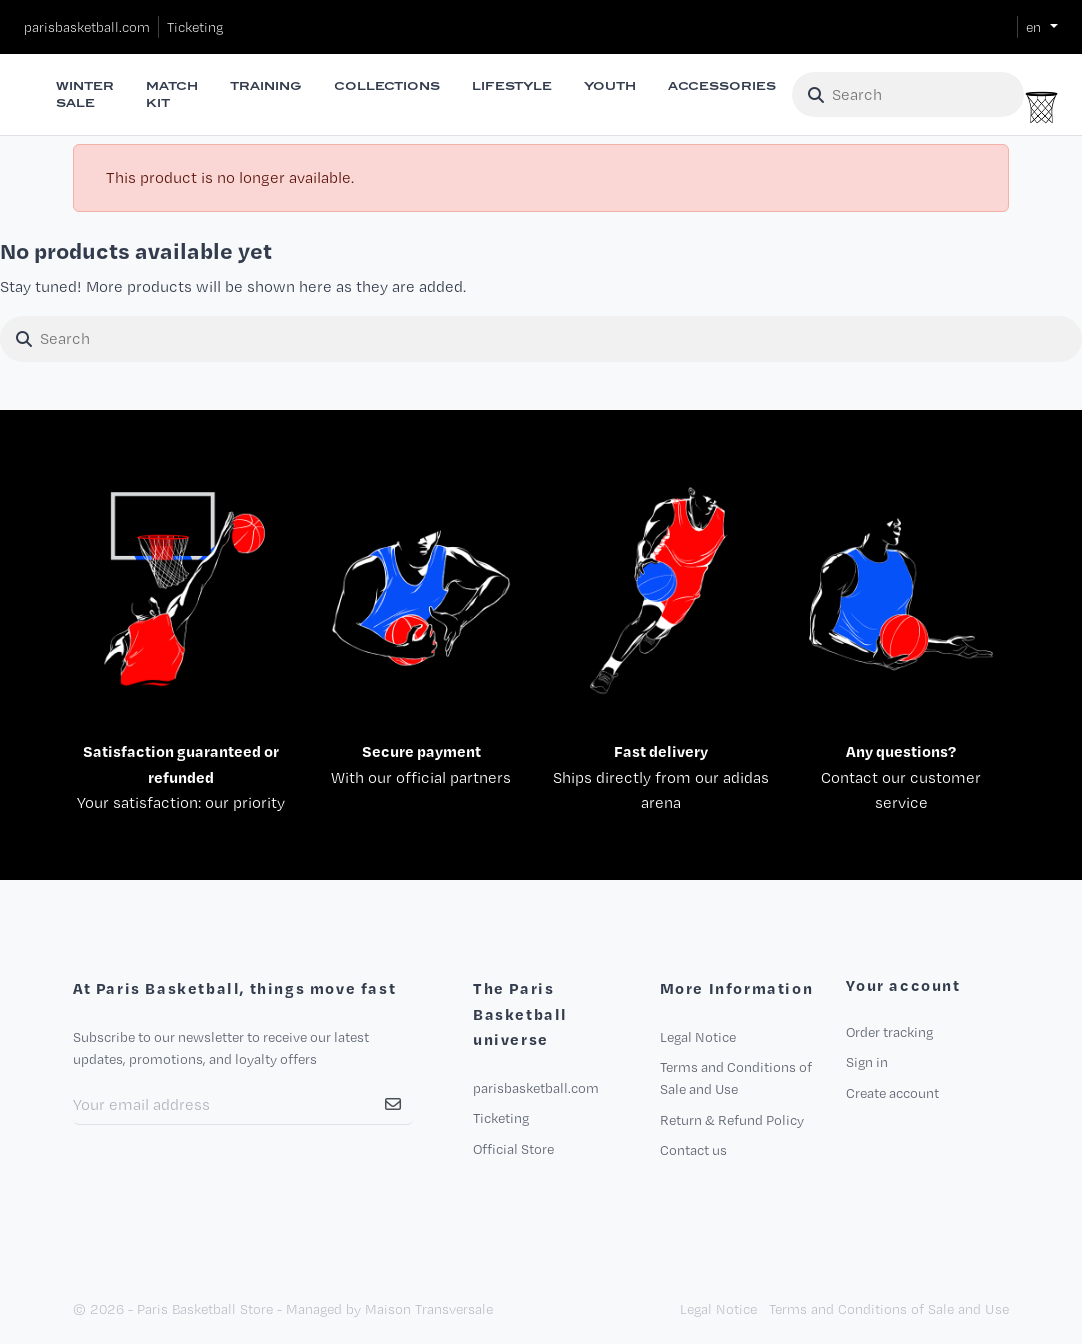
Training (266, 86)
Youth (610, 86)
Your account (903, 986)
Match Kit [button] (172, 94)
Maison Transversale (429, 1309)
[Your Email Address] (223, 1105)
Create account (892, 1093)
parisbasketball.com (87, 27)
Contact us (693, 1150)
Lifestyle (512, 86)
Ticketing (195, 27)
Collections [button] (387, 86)
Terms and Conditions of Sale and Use (889, 1309)
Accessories (722, 86)
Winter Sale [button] (85, 94)
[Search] (908, 95)
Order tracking (889, 1032)
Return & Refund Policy (732, 1120)
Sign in (867, 1062)
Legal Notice (698, 1037)
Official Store (513, 1149)
